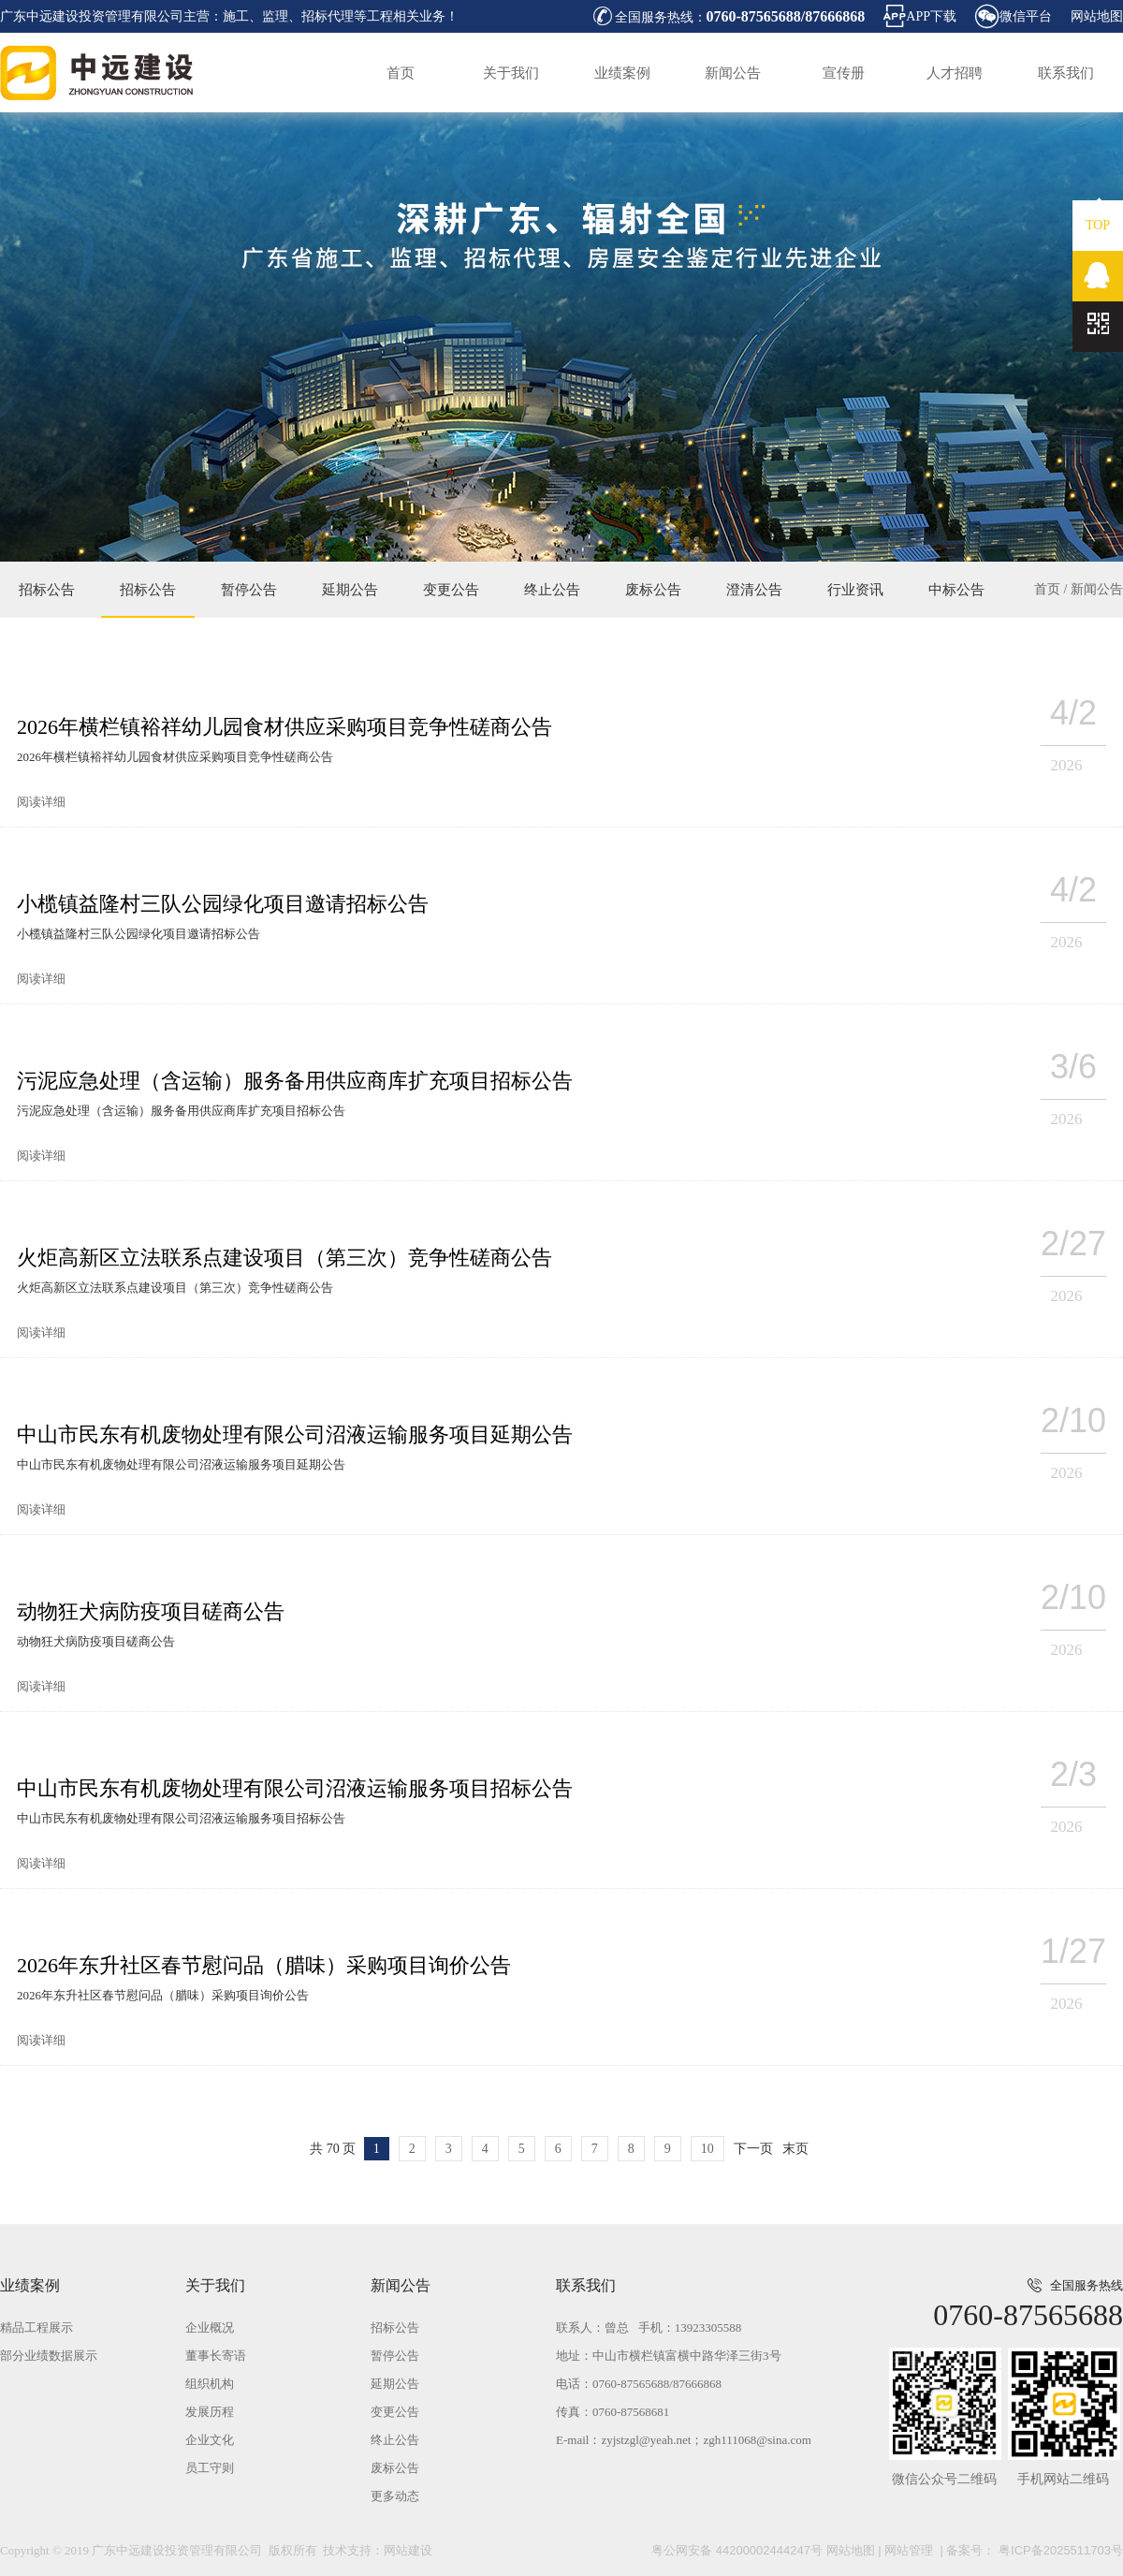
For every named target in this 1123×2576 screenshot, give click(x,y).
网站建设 (408, 2550)
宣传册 (844, 73)
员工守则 (209, 2468)
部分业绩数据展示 (48, 2356)
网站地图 (1097, 16)
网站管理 (908, 2550)
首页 (400, 73)
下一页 (753, 2149)
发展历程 (209, 2412)
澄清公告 (754, 589)
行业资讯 (855, 589)
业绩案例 (622, 73)
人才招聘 (954, 73)
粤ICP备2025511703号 (1059, 2550)
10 (707, 2149)
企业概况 (209, 2327)
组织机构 (209, 2384)
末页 (795, 2149)
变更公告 (451, 589)
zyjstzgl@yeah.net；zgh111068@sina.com (705, 2440)
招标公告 (47, 589)
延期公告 (350, 589)
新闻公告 (733, 73)
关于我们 (511, 73)
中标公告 (956, 589)
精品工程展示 (36, 2327)
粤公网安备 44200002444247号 (737, 2550)
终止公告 (552, 589)
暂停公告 (249, 589)
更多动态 (395, 2496)
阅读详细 (41, 802)
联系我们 (1066, 73)
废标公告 (653, 589)
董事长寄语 (215, 2356)
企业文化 (209, 2440)
